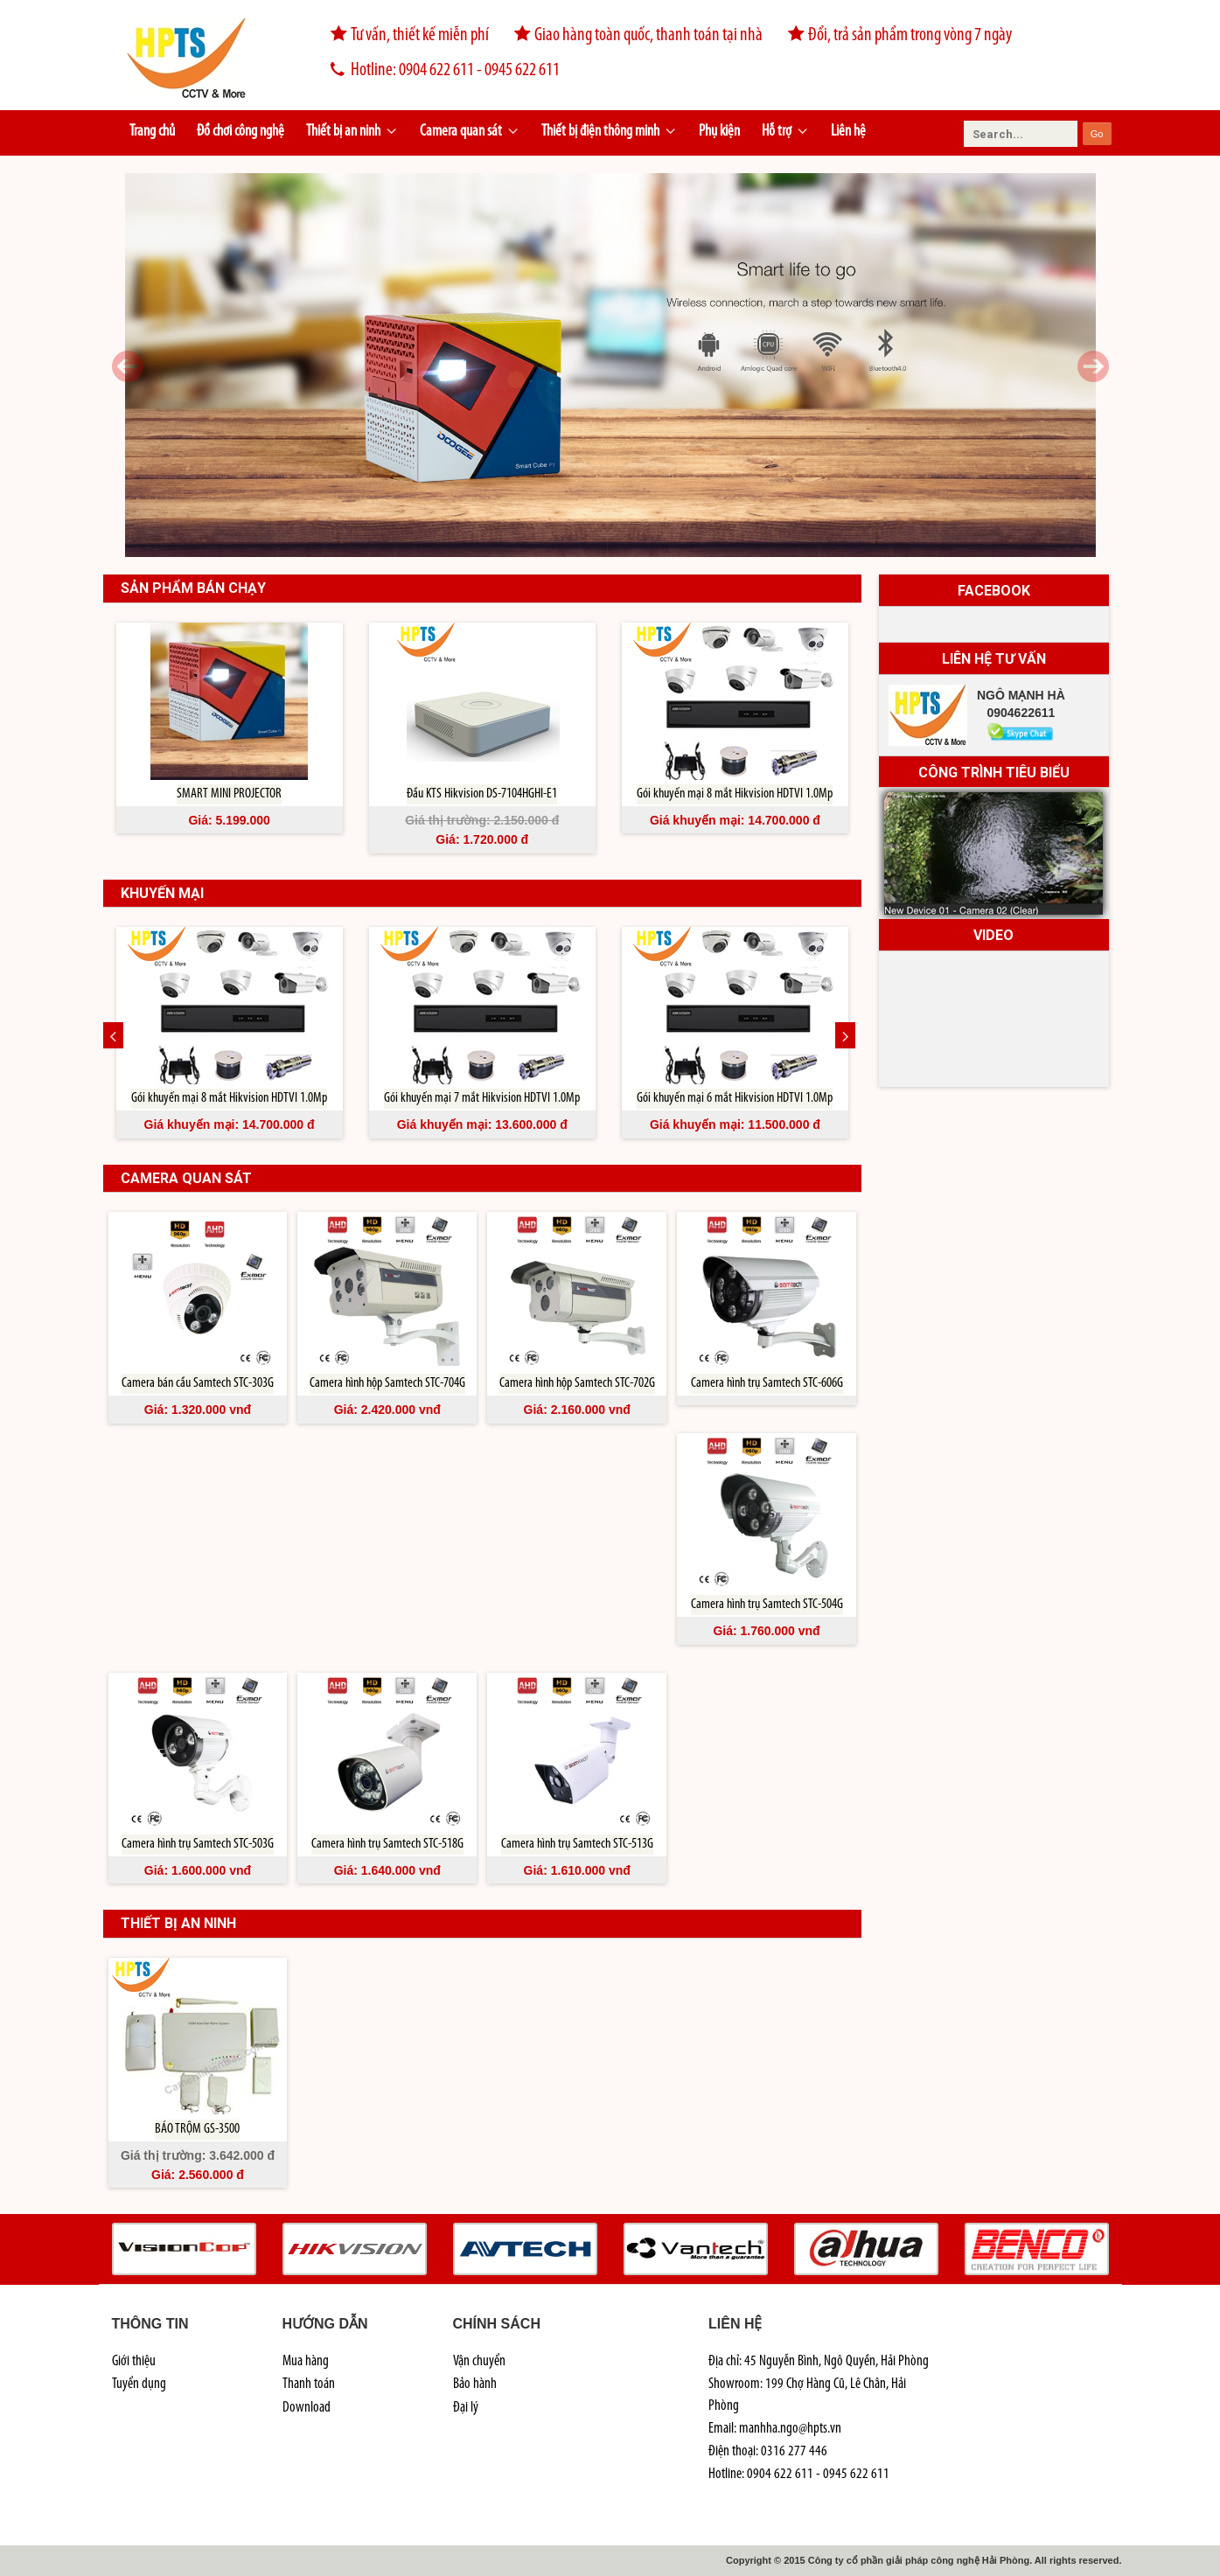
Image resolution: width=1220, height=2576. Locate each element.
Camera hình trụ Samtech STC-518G (387, 1844)
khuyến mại (162, 893)
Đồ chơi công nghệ (240, 131)
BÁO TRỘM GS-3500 (197, 2129)
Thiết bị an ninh (352, 131)
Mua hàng (305, 2361)
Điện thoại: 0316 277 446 (767, 2451)
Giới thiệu (134, 2361)
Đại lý (465, 2407)
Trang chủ (152, 131)
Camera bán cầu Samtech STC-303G (198, 1383)
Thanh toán (308, 2384)
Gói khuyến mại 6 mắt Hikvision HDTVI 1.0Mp (735, 1098)
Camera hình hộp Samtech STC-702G (577, 1383)
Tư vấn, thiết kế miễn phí (408, 36)
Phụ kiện (719, 131)
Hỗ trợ (785, 131)
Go (1097, 134)
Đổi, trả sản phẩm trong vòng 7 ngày (898, 36)
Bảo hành (475, 2384)
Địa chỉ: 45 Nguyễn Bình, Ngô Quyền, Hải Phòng (818, 2361)
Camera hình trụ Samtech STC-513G (577, 1844)
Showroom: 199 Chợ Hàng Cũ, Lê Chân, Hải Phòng (807, 2394)
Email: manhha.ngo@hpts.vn (774, 2428)
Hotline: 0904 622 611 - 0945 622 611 (437, 71)
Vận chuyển (479, 2361)
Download (306, 2407)
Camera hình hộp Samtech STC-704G (387, 1383)
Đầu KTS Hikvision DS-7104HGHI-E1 (482, 794)
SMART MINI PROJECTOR (229, 794)
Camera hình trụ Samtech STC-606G (767, 1383)
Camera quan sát (469, 131)
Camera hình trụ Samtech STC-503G (198, 1844)
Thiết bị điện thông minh (609, 131)
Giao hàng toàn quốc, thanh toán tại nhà (637, 36)
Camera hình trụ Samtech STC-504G (767, 1605)
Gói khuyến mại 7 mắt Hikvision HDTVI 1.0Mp (482, 1098)
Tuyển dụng (139, 2384)
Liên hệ (848, 131)
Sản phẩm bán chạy (193, 588)
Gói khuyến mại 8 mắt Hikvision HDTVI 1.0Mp (735, 794)
